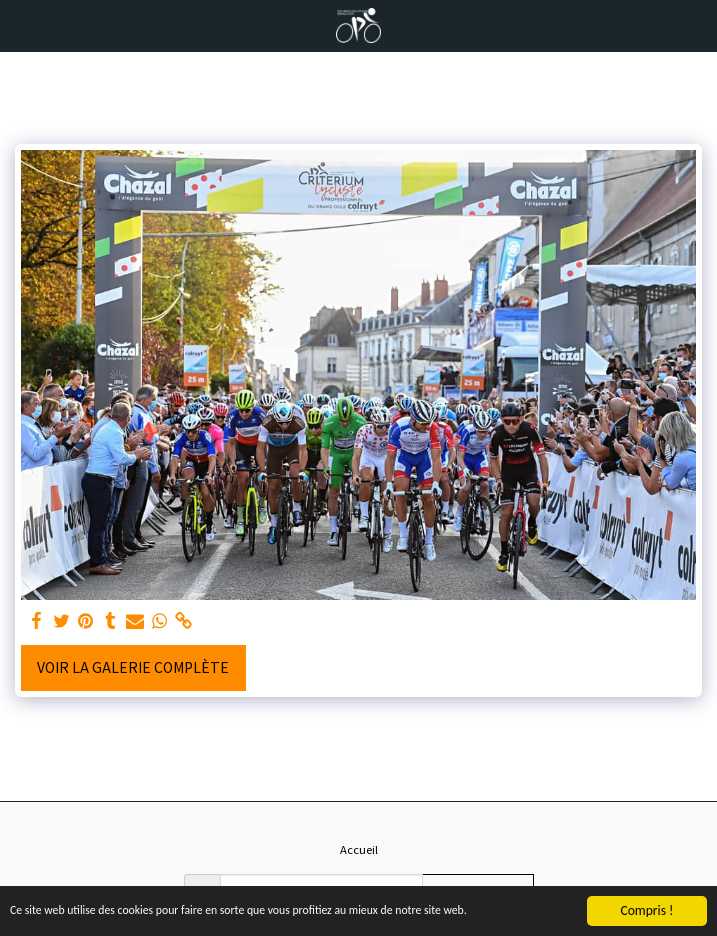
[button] (22, 24)
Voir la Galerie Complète (133, 667)
